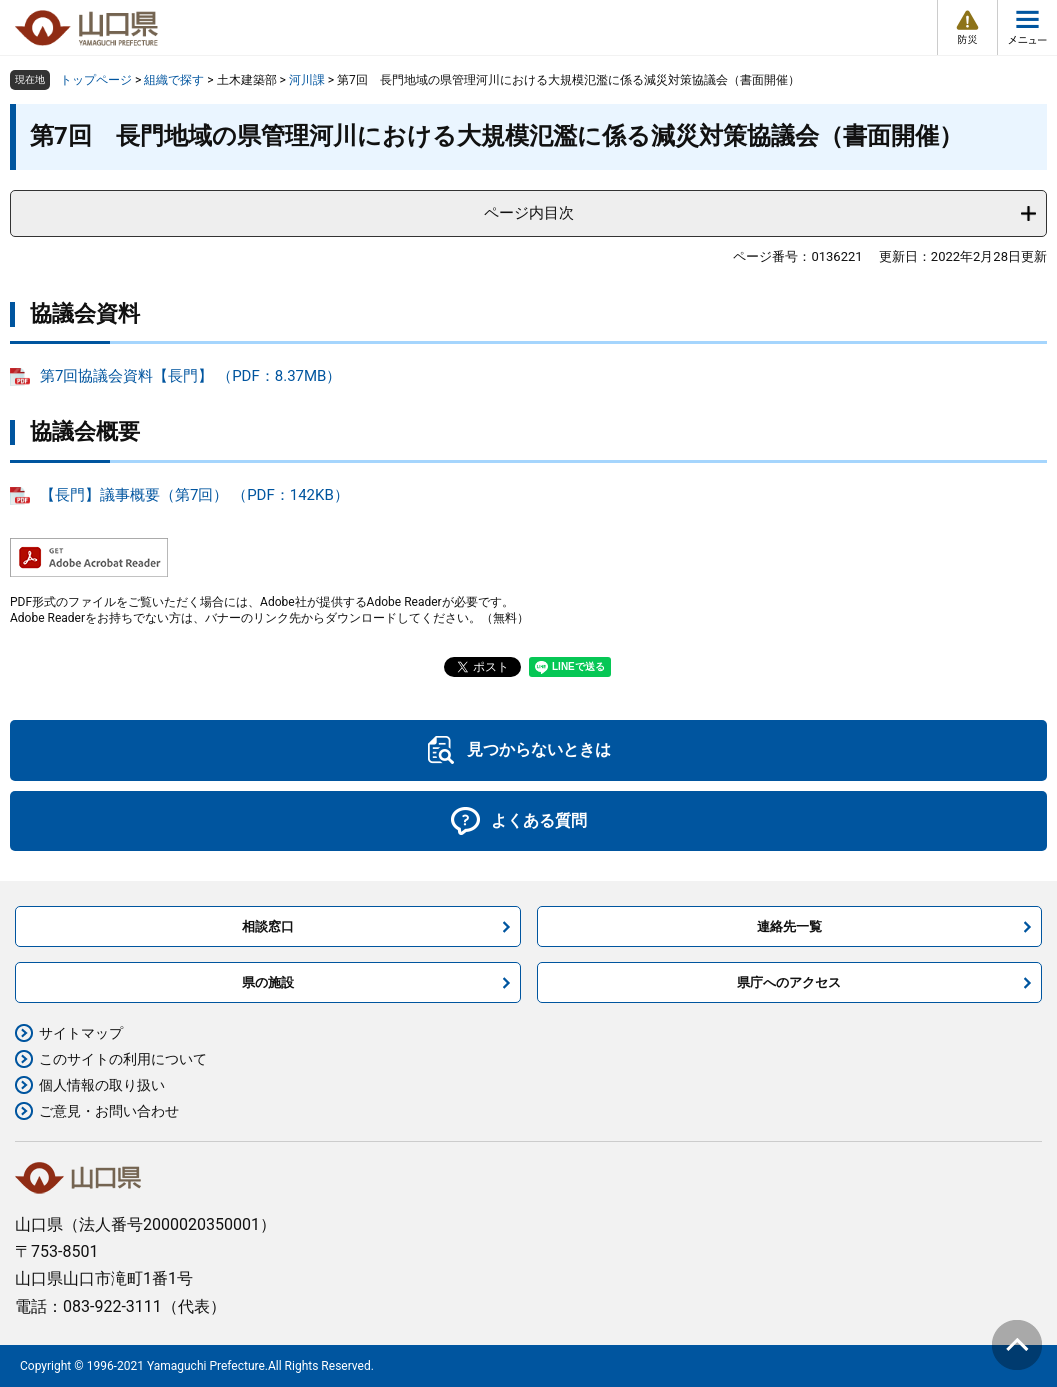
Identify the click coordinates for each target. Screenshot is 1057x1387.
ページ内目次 (529, 213)
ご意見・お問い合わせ (109, 1111)
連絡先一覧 (789, 926)
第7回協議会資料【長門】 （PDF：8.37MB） (190, 376)
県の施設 (268, 982)
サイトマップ (81, 1033)
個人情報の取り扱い (102, 1085)
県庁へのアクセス (789, 982)
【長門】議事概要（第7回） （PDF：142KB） (194, 495)
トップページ (96, 80)
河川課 (307, 80)
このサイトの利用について (123, 1059)
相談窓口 (268, 926)
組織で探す (174, 80)
